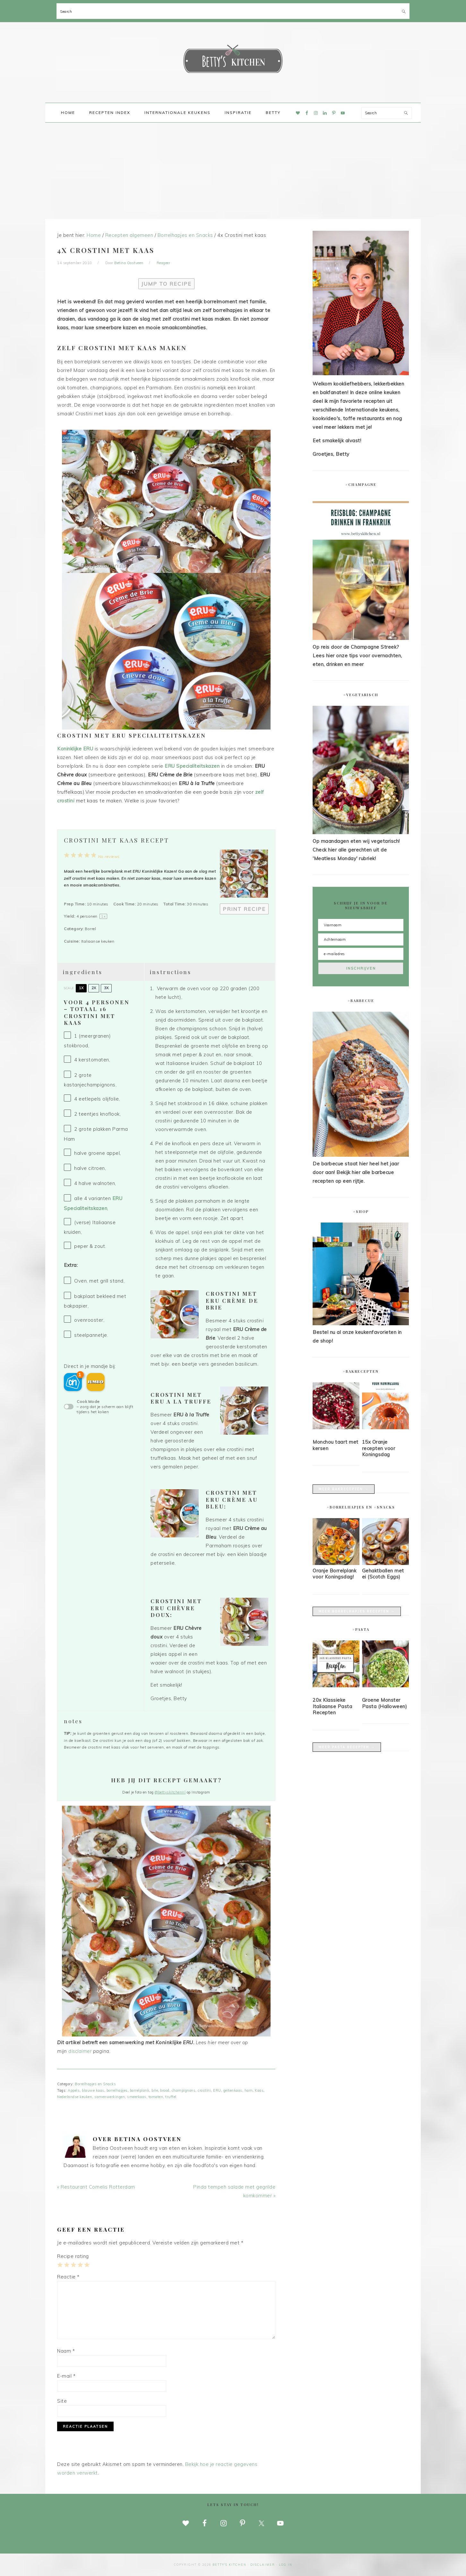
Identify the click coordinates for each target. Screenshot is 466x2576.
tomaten (156, 2097)
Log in (285, 2564)
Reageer (163, 263)
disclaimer (79, 2051)
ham (249, 2090)
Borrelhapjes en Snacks (95, 2084)
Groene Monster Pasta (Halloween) (384, 1703)
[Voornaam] (360, 925)
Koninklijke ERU (76, 749)
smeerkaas (136, 2097)
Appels (74, 2090)
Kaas (259, 2090)
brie (154, 2090)
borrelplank (140, 2090)
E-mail (66, 2376)
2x (93, 988)
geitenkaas (232, 2090)
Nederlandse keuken (74, 2097)
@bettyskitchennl (170, 1792)
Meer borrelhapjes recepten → (356, 1611)
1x (81, 988)
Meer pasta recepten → (346, 1747)
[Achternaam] (360, 939)
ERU (217, 2090)
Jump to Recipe (166, 284)
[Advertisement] (233, 171)
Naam (66, 2351)
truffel (171, 2097)
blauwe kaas (93, 2090)
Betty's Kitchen (233, 60)
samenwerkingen (109, 2097)
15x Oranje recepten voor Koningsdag (378, 1448)
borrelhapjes (117, 2090)
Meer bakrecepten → (343, 1489)
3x (106, 988)
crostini (204, 2090)
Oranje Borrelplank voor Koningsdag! (334, 1574)
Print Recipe (244, 909)
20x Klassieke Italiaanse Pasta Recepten (332, 1706)
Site (62, 2401)
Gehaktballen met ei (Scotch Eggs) (383, 1574)
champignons (184, 2090)
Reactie (68, 2277)
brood (164, 2090)
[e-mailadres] (360, 954)
